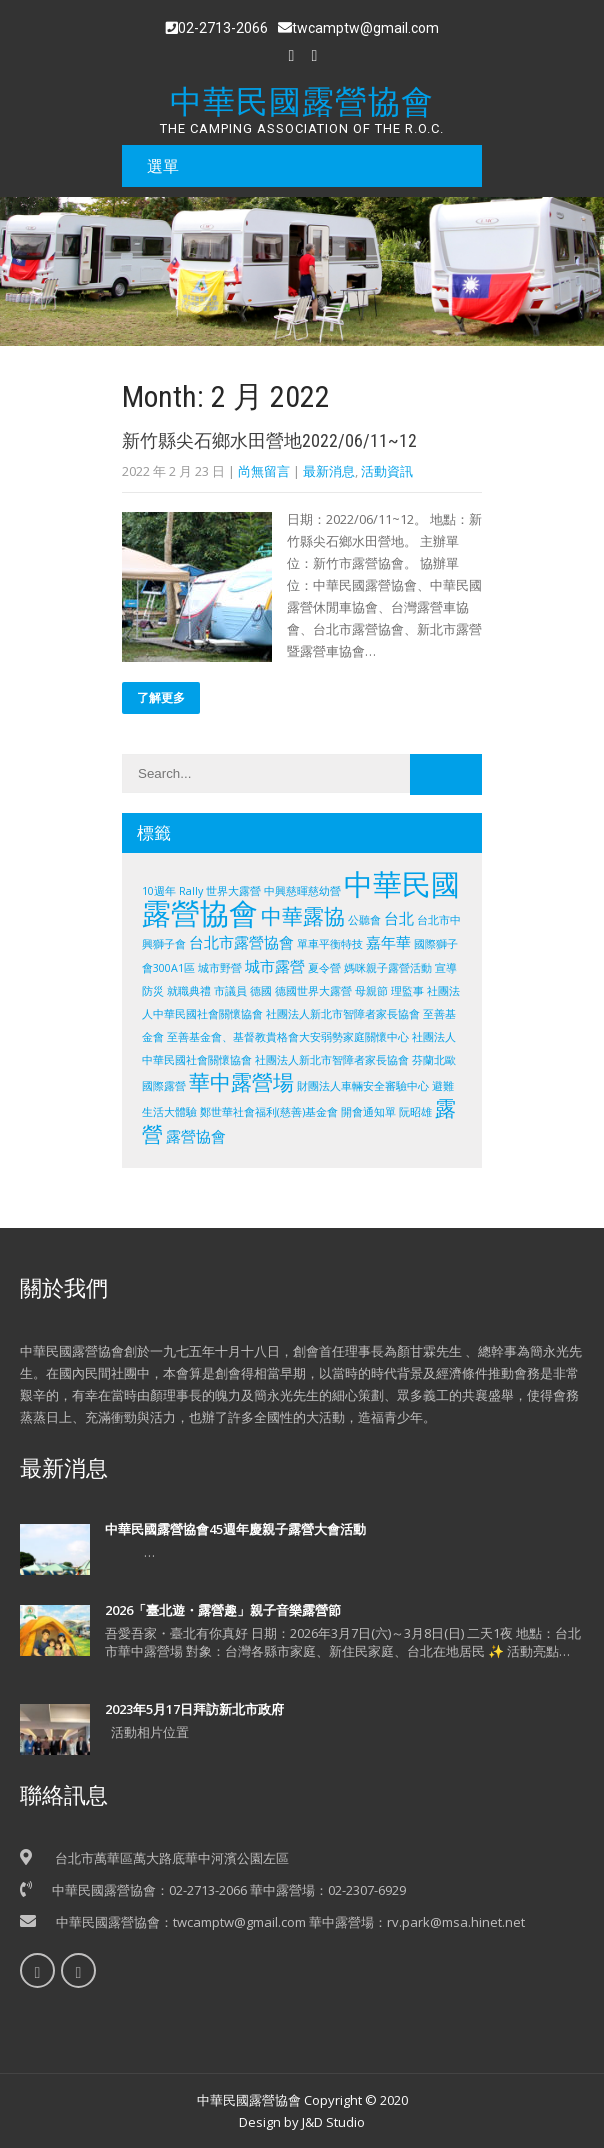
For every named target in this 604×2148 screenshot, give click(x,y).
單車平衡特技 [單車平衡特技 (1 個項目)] (330, 944)
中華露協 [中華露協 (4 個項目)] (303, 916)
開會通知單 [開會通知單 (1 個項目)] (368, 1112)
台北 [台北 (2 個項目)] (399, 918)
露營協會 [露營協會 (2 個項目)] (196, 1136)
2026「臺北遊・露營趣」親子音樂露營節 (223, 1610)
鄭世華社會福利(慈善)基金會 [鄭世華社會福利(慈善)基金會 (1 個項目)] (269, 1112)
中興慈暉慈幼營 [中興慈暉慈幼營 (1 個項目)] (302, 891)
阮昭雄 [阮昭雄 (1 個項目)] (415, 1112)
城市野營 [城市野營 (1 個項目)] (220, 968)
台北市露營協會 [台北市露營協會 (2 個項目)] (241, 942)
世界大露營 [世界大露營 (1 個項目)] (233, 891)
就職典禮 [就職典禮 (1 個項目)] (189, 991)
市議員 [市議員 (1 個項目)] (230, 991)
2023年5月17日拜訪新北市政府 (194, 1709)
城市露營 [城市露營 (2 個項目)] (275, 966)
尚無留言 (264, 471)
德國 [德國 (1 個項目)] (261, 991)
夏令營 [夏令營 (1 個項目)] (324, 968)
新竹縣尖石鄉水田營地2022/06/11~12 (269, 440)
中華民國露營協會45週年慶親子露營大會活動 (235, 1529)
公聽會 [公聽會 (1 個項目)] (364, 920)
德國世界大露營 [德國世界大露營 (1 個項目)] (313, 991)
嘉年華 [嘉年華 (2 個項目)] (388, 942)
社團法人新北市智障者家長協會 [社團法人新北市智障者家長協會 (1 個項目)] (343, 1014)
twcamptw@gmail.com (358, 28)
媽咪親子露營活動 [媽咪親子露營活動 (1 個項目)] (388, 968)
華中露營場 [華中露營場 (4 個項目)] (241, 1082)
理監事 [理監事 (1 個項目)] (407, 991)
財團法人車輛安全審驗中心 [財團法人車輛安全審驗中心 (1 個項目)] (363, 1086)
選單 (163, 166)
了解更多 (161, 698)
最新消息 (329, 471)
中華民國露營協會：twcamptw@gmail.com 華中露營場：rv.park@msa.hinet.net (290, 1922)
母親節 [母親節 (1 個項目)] (371, 991)
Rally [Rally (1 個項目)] (191, 891)
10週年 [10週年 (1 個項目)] (159, 891)
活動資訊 (387, 471)
